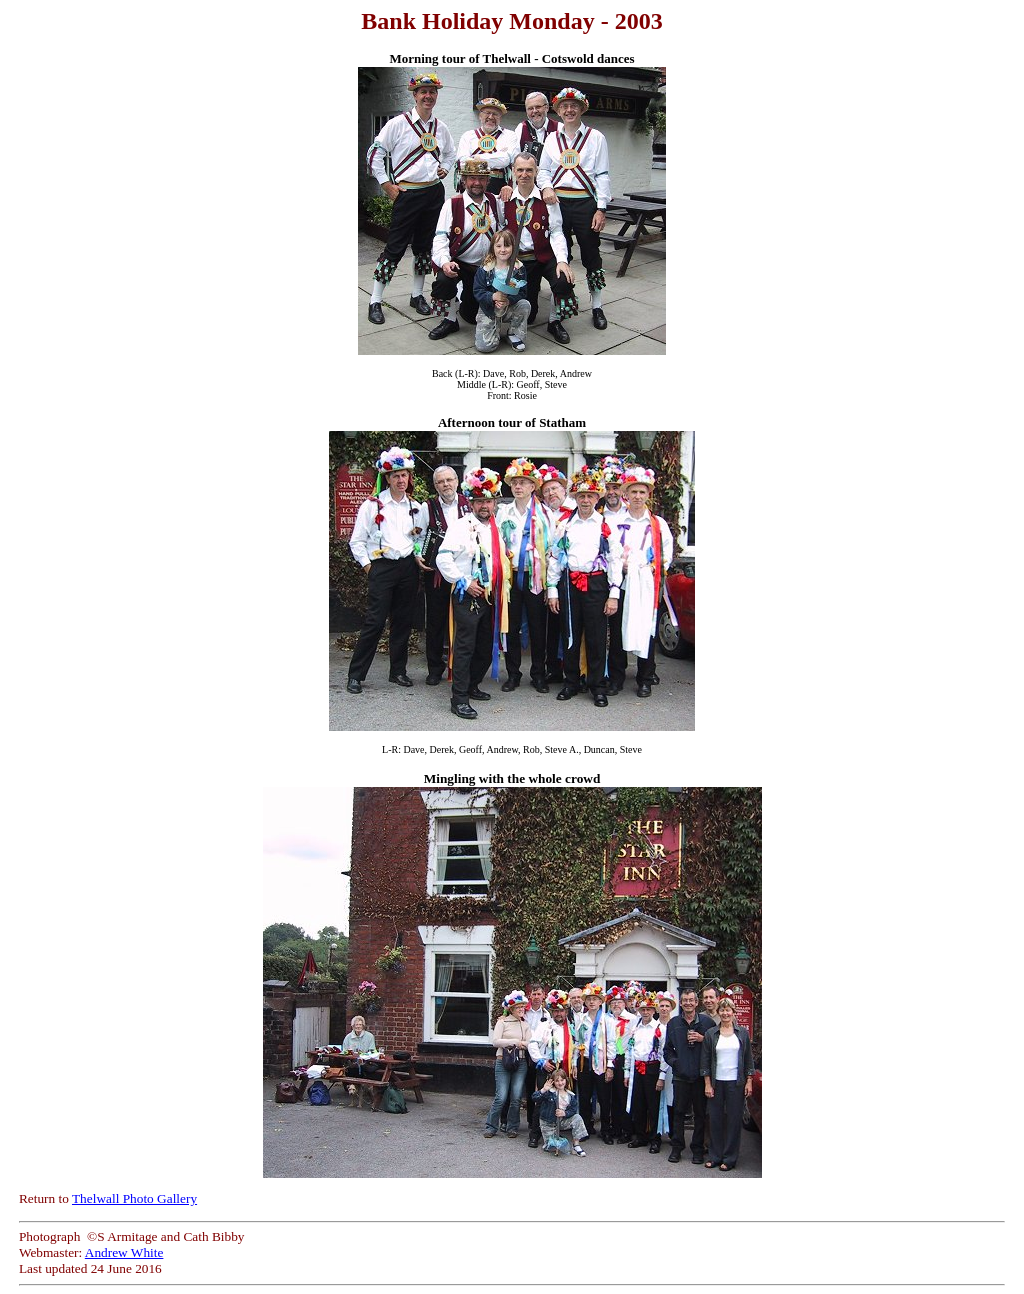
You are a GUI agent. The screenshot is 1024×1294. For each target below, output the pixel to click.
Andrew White (124, 1252)
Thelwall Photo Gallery (134, 1198)
